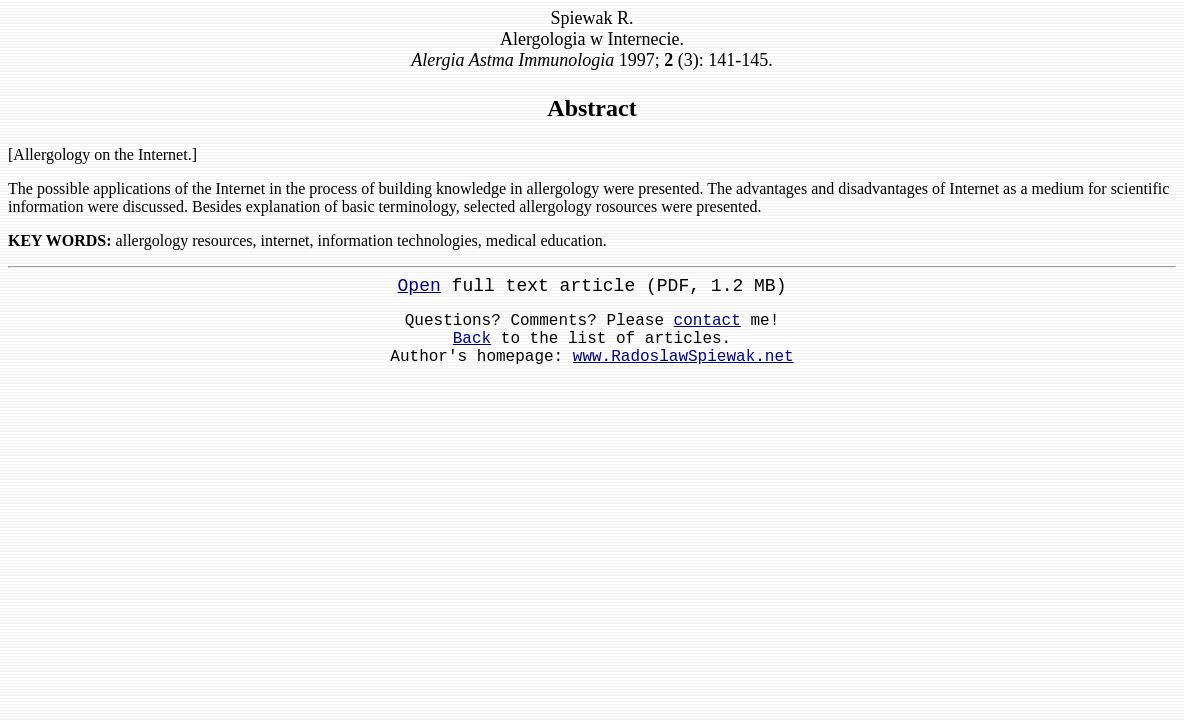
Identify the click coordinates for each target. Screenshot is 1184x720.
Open (419, 286)
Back (472, 339)
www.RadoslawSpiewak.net (683, 357)
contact (707, 321)
